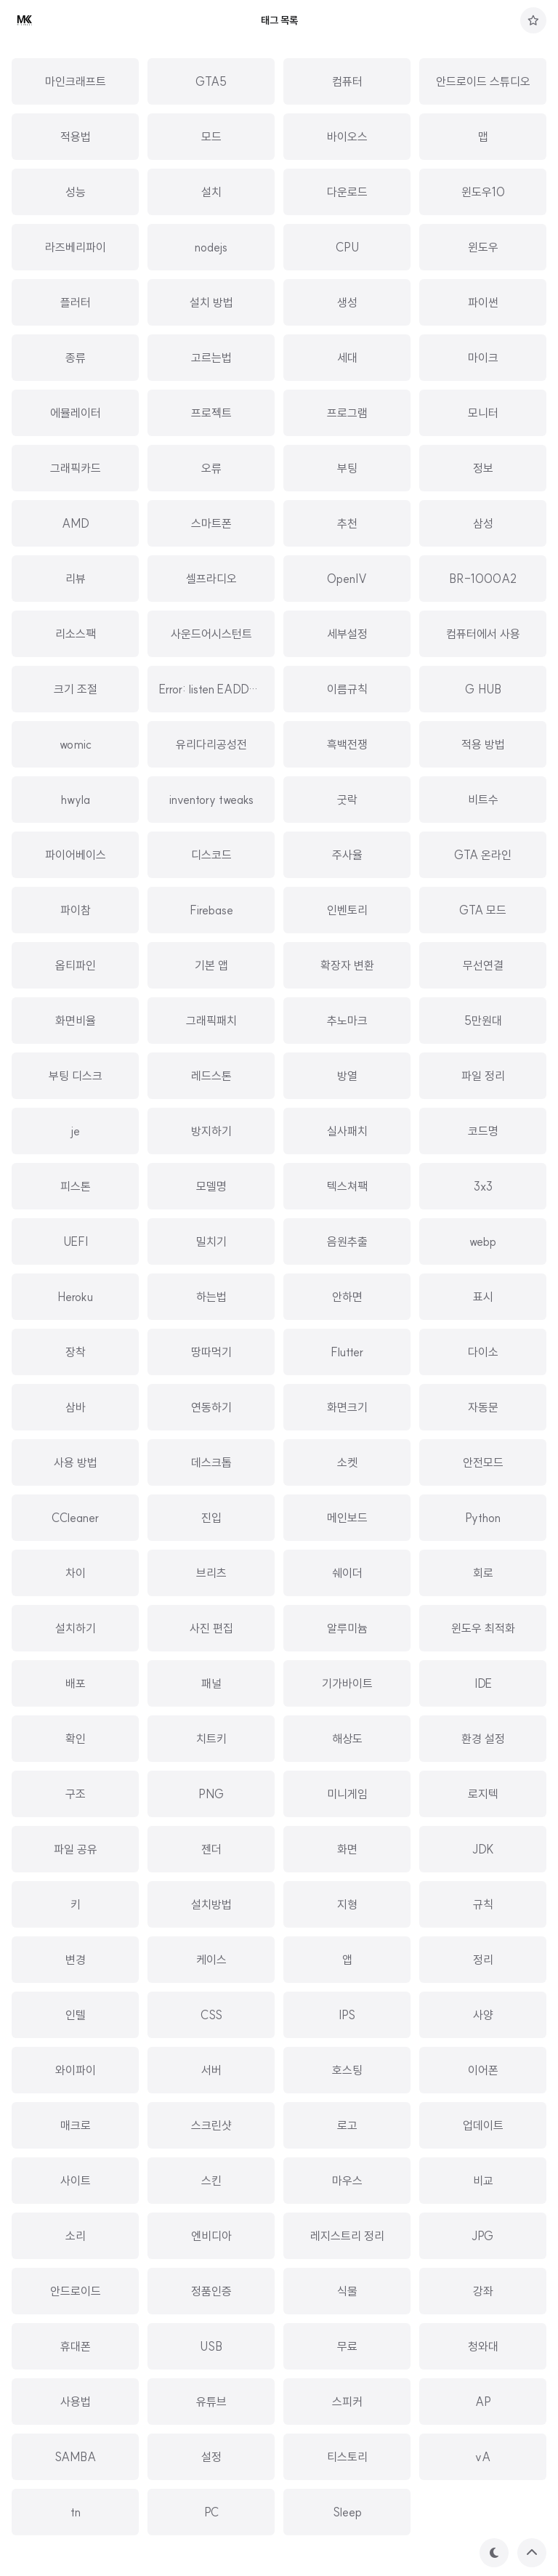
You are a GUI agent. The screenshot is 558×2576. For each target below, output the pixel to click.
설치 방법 (211, 302)
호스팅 (347, 2070)
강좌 (483, 2291)
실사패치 (347, 1131)
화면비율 (75, 1020)
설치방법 (211, 1904)
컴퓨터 (347, 81)
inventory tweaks (211, 799)
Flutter (347, 1352)
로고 (347, 2125)
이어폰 (483, 2070)
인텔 (75, 2015)
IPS (347, 2015)
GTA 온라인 (483, 855)
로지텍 (483, 1794)
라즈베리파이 (75, 247)
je (75, 1131)
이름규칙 (347, 689)
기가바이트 (347, 1683)
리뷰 (75, 578)
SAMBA (75, 2457)
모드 (211, 136)
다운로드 (347, 192)
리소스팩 (75, 634)
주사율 (347, 855)
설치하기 (75, 1628)
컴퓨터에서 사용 (483, 634)
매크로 (75, 2125)
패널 (211, 1683)
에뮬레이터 (75, 413)
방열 (347, 1075)
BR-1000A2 (483, 578)
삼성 (483, 523)
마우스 (347, 2180)
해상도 (347, 1738)
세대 (347, 357)
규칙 (483, 1904)
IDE (483, 1683)
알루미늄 (347, 1628)
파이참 (75, 910)
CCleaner (75, 1517)
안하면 (347, 1296)
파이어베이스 (75, 855)
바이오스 (347, 136)
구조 (75, 1794)
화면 (347, 1849)
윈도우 (483, 247)
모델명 (211, 1186)
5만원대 (483, 1020)
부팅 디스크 (75, 1075)
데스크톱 (211, 1462)
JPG (483, 2236)
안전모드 (483, 1462)
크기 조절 (75, 689)
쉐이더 (347, 1573)
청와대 (483, 2346)
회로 (483, 1573)
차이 (75, 1573)
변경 (75, 1959)
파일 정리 (483, 1075)
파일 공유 (75, 1849)
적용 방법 (483, 744)
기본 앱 (211, 965)
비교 (483, 2180)
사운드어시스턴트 (211, 634)
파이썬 (483, 302)
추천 (347, 523)
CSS (211, 2015)
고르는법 (211, 357)
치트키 (211, 1738)
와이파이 (75, 2070)
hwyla (75, 799)
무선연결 (483, 965)
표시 (483, 1296)
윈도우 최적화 (483, 1628)
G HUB (483, 689)
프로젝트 (211, 413)
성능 (75, 192)
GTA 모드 (482, 910)
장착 (75, 1352)
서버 (211, 2070)
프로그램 (347, 413)
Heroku (75, 1296)
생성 (347, 302)
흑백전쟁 (347, 744)
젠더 (211, 1849)
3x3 (483, 1186)
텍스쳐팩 (347, 1186)
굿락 (347, 799)
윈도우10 (483, 192)
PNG (211, 1794)
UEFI (75, 1241)
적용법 (75, 136)
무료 (347, 2346)
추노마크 (347, 1020)
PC (211, 2512)
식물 (347, 2291)
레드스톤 (211, 1075)
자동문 (483, 1407)
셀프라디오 (211, 578)
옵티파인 (75, 965)
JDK (483, 1849)
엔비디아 (211, 2236)
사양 (483, 2015)
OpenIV (347, 578)
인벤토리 (347, 910)
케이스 (211, 1959)
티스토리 (347, 2457)
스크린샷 (211, 2125)
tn (75, 2512)
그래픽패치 (211, 1020)
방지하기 (211, 1131)
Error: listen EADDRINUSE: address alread (264, 689)
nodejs (211, 247)
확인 (75, 1738)
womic (76, 744)
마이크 (483, 357)
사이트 (75, 2180)
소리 (75, 2236)
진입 (211, 1517)
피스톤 (75, 1186)
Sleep (347, 2512)
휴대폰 (75, 2346)
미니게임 (347, 1794)
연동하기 (211, 1407)
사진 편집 (211, 1628)
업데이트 (483, 2125)
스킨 (211, 2180)
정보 (483, 468)
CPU (347, 247)
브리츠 (211, 1573)
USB (211, 2346)
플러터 (75, 302)
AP (483, 2401)
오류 (211, 468)
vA (482, 2457)
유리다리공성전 (211, 744)
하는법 (211, 1296)
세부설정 (347, 634)
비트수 (483, 799)
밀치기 (211, 1241)
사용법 (75, 2401)
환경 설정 (483, 1738)
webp (482, 1241)
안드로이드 (75, 2291)
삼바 (75, 1407)
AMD (75, 523)
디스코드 (211, 855)
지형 (347, 1904)
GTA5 (211, 81)
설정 (211, 2457)
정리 (483, 1959)
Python (483, 1517)
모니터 (483, 413)
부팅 (347, 468)
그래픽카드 (75, 468)
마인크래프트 (75, 81)
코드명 (483, 1131)
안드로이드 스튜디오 (483, 81)
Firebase (211, 910)
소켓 (347, 1462)
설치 (211, 192)
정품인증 (211, 2291)
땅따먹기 (211, 1352)
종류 (75, 357)
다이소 (483, 1352)
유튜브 (211, 2401)
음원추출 (347, 1241)
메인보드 (347, 1517)
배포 (75, 1683)
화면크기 (347, 1407)
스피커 (347, 2401)
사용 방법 (75, 1462)
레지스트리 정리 (347, 2236)
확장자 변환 (347, 965)
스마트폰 (211, 523)
